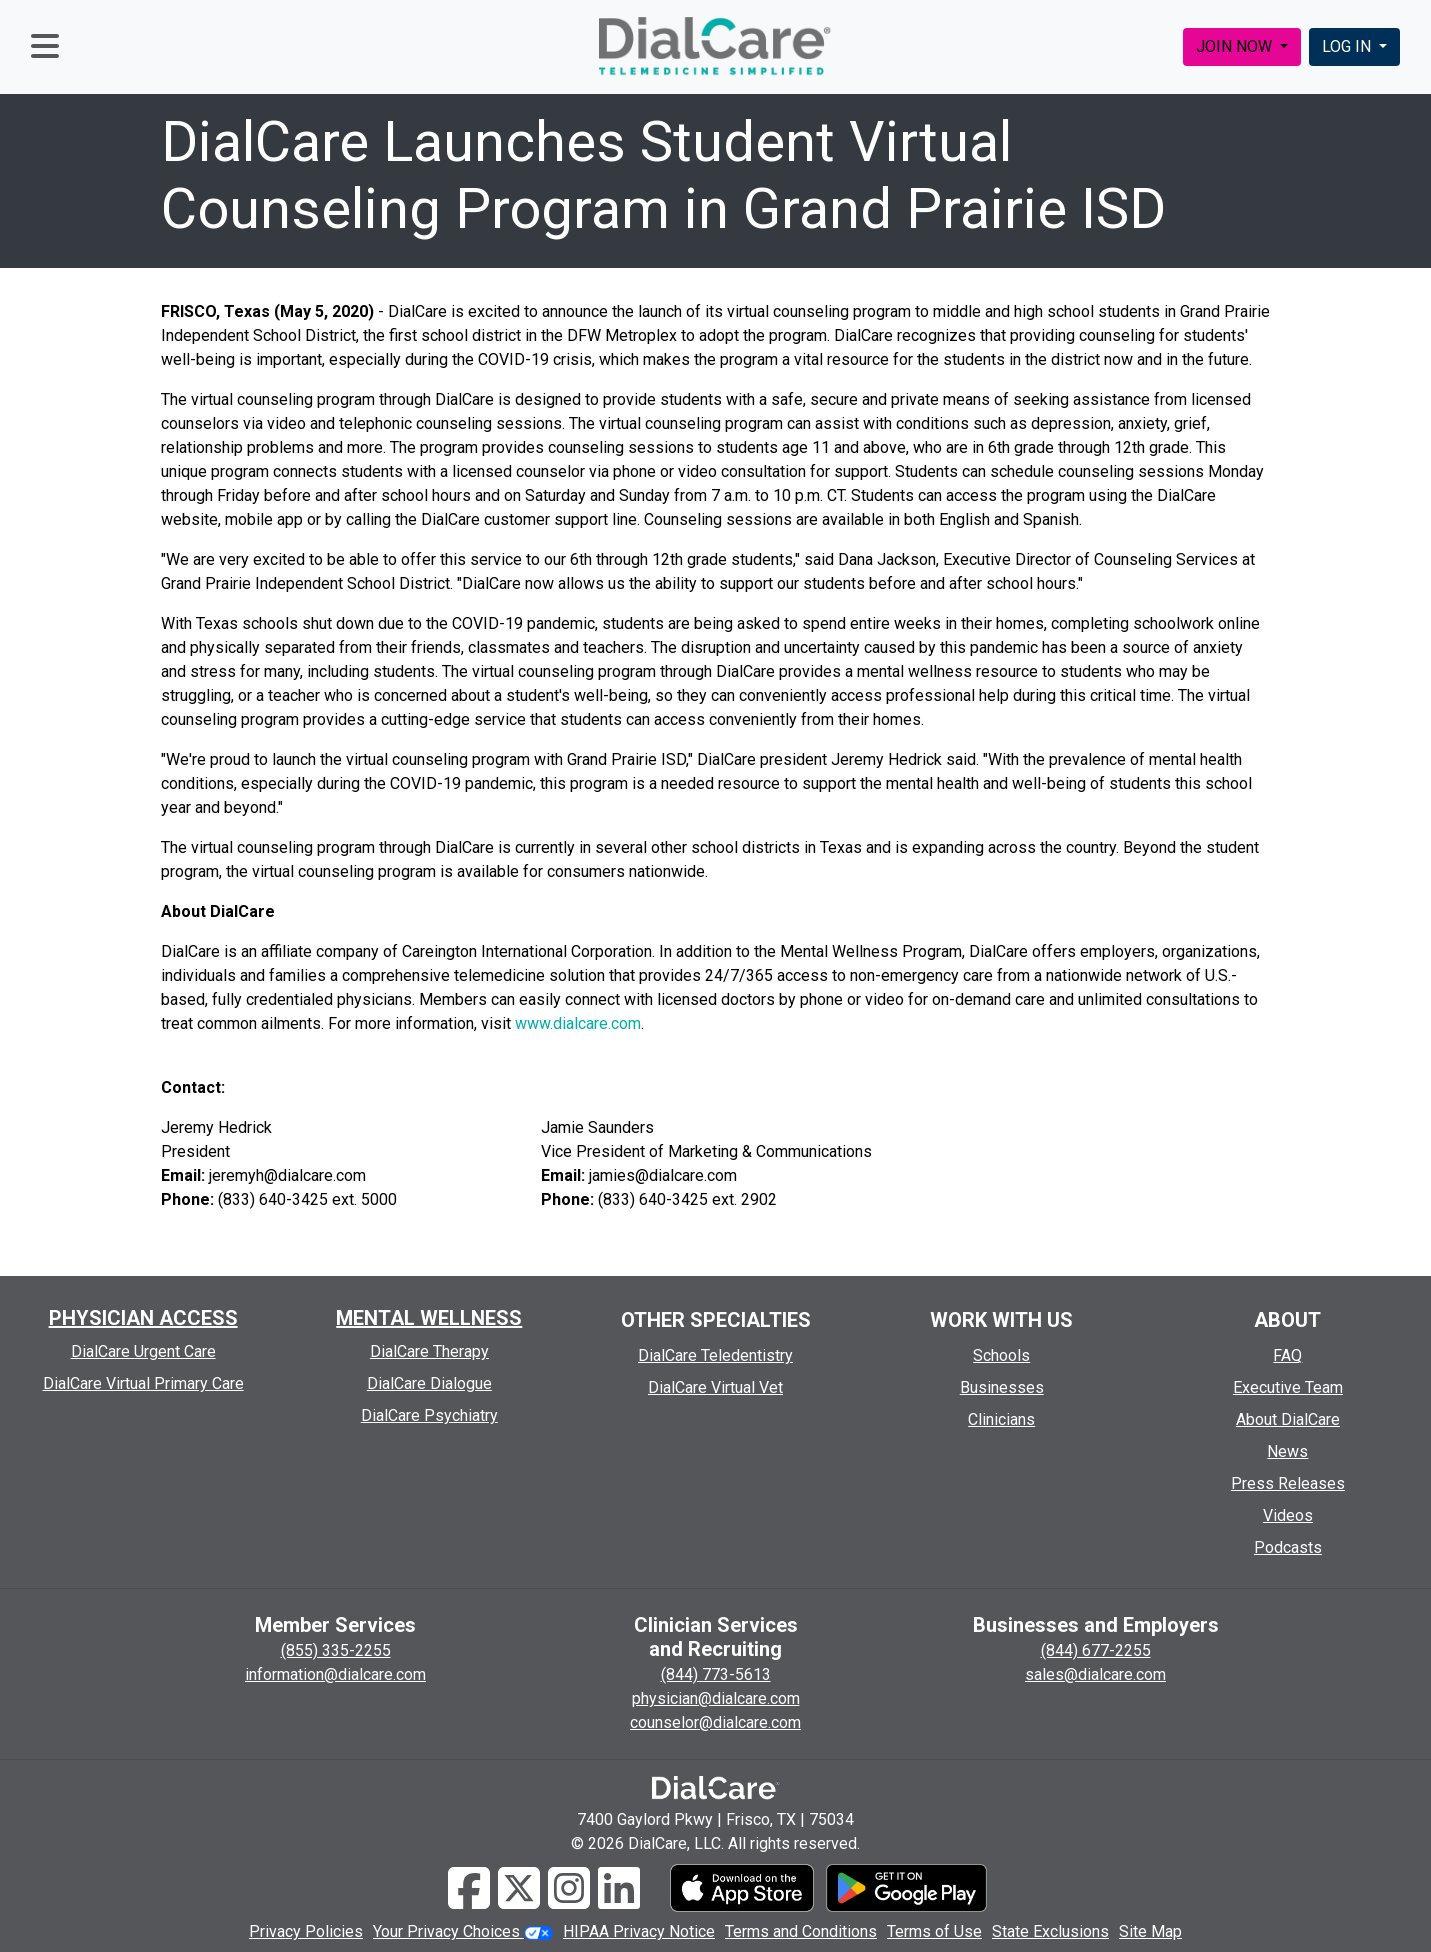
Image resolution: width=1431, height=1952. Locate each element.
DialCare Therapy (429, 1351)
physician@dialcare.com (716, 1698)
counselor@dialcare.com (715, 1722)
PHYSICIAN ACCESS (143, 1318)
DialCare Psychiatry (429, 1415)
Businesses (1002, 1387)
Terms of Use (934, 1931)
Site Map (1150, 1931)
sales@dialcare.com (1095, 1674)
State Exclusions (1050, 1931)
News (1287, 1451)
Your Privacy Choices (463, 1931)
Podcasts (1288, 1547)
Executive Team (1288, 1387)
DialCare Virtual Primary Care (143, 1383)
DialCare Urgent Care (143, 1351)
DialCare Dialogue (429, 1383)
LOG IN (1348, 46)
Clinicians (1001, 1419)
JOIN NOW (1236, 46)
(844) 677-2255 (1096, 1650)
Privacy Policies (306, 1931)
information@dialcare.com (335, 1674)
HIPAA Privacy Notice (639, 1931)
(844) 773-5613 (716, 1674)
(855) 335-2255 (336, 1650)
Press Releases (1288, 1483)
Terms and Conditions (801, 1931)
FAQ (1287, 1355)
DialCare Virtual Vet (715, 1387)
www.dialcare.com (578, 1023)
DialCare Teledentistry (715, 1355)
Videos (1288, 1515)
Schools (1001, 1355)
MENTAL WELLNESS (429, 1318)
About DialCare (1288, 1419)
